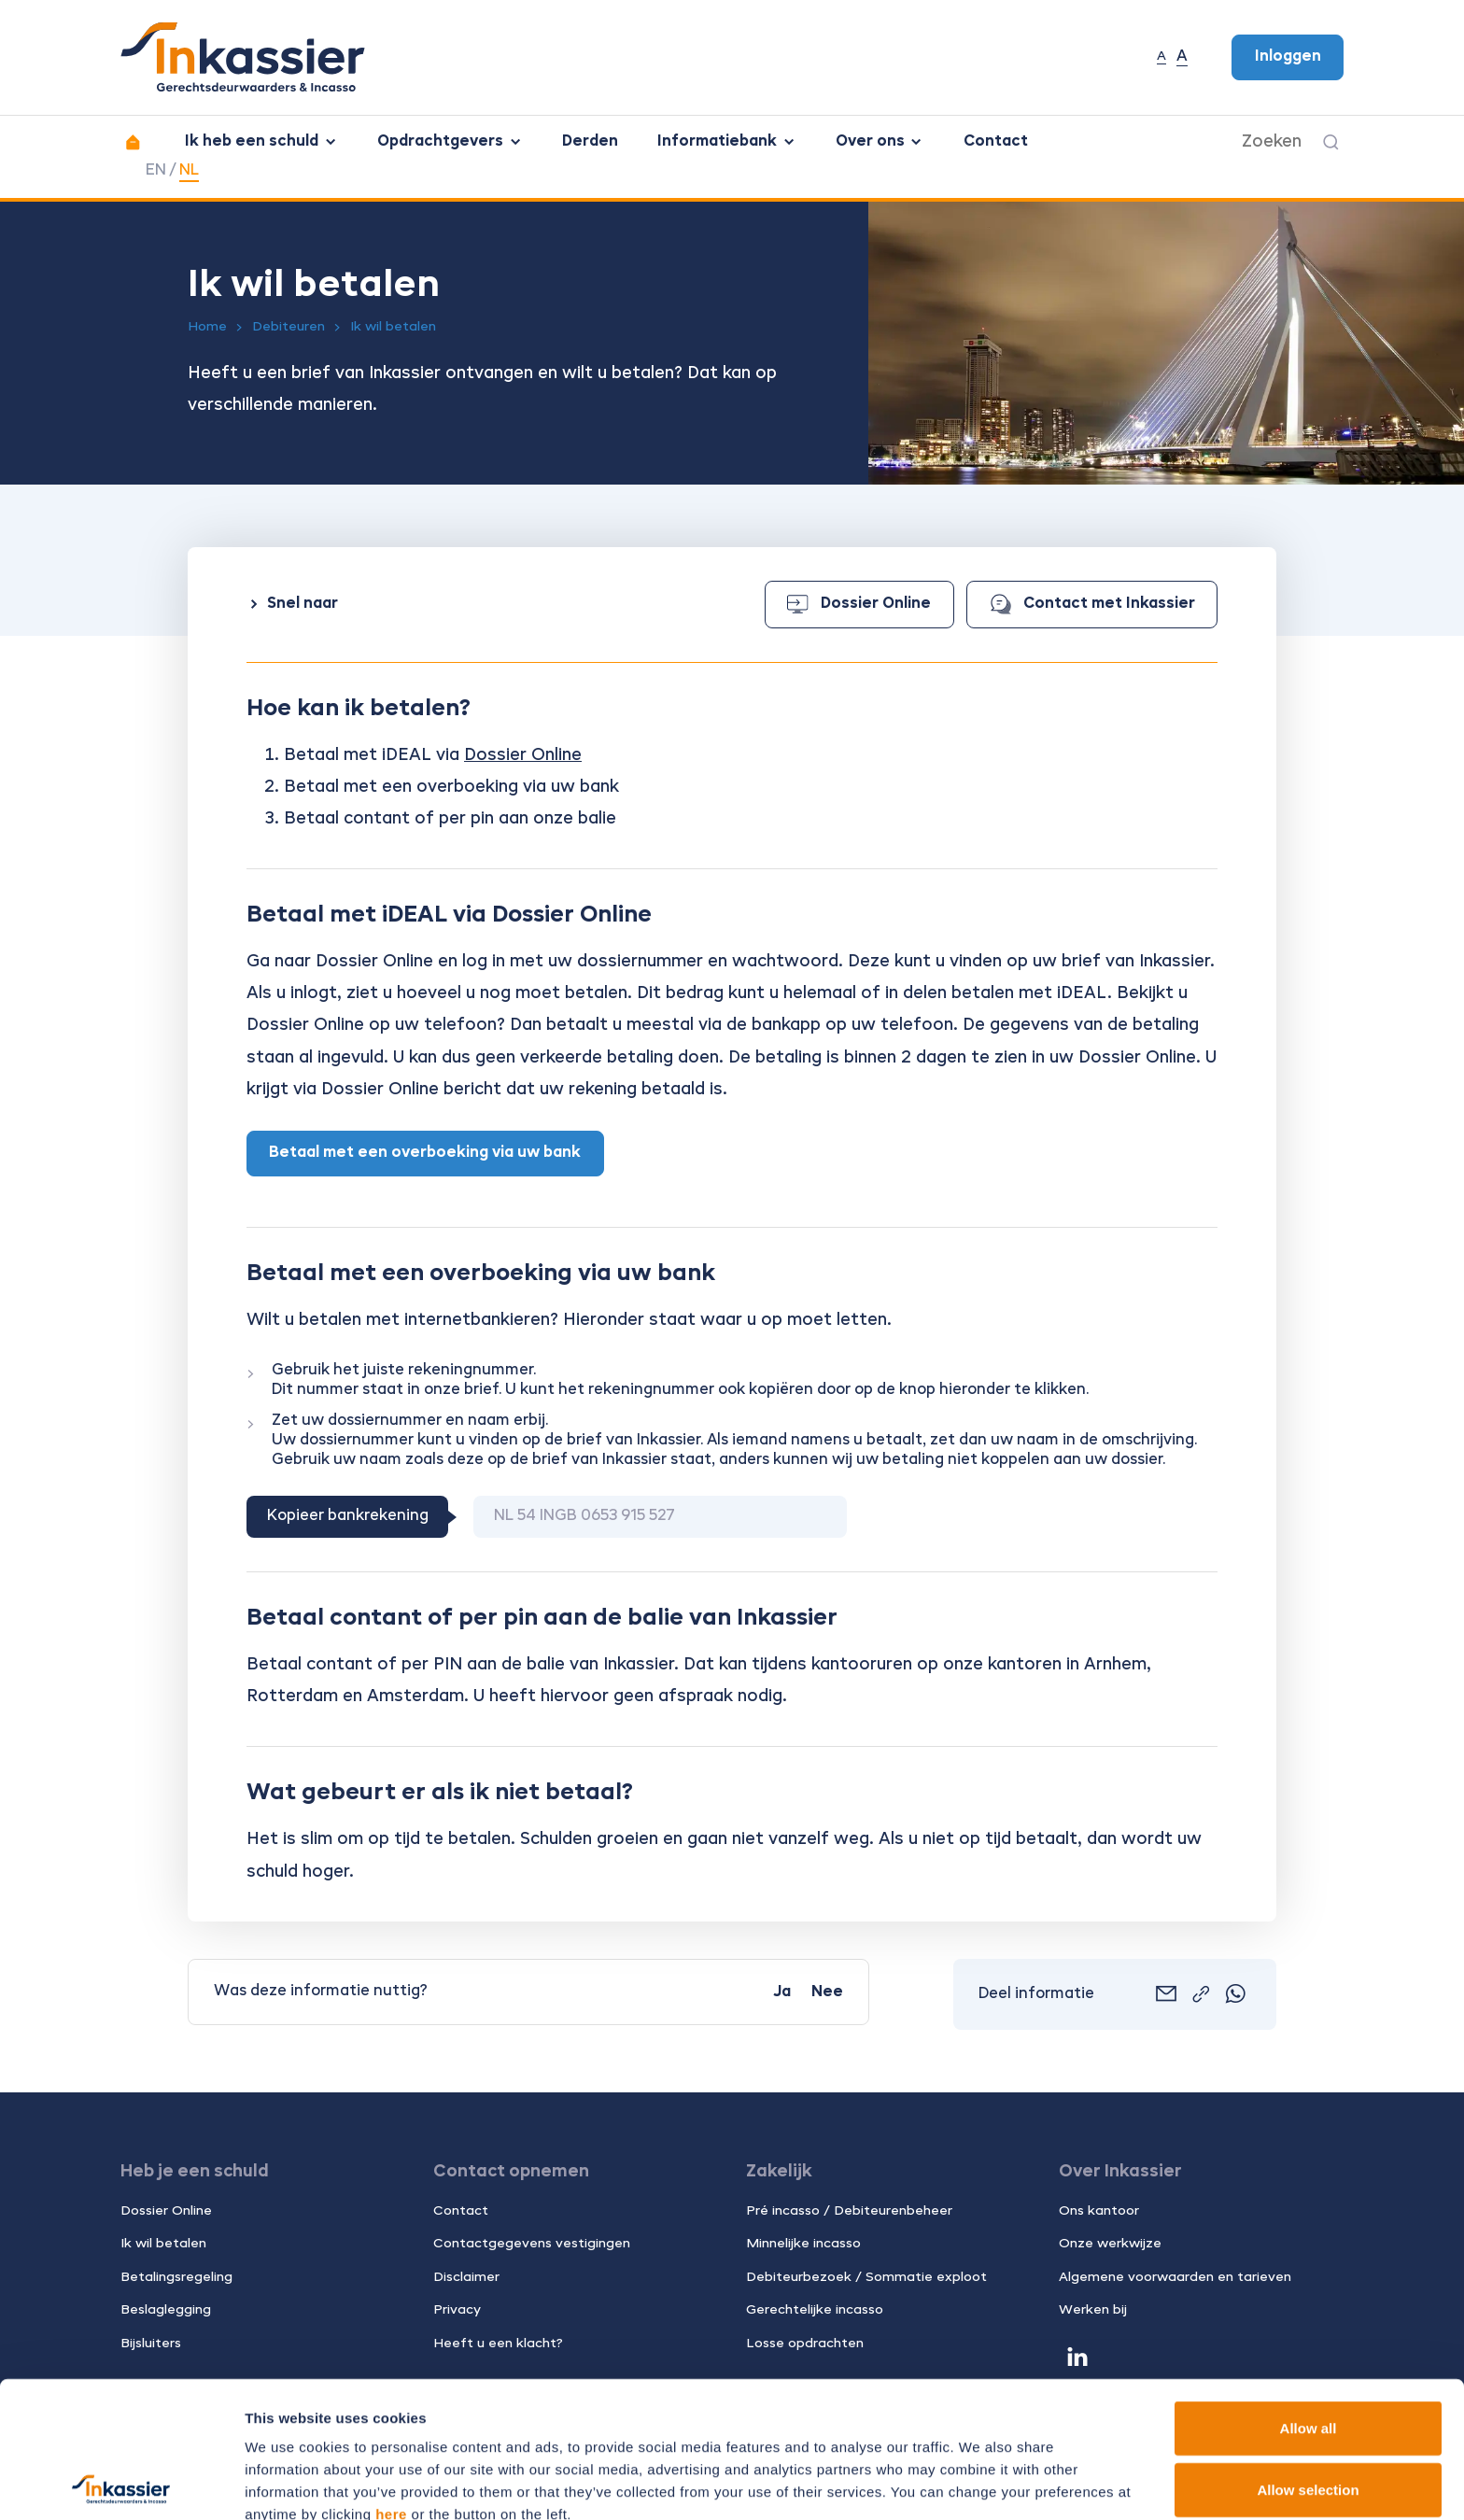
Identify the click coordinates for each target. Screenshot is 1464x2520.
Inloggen (1288, 56)
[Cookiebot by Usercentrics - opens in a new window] (121, 2484)
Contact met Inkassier (1092, 604)
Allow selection (1307, 2353)
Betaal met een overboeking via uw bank (425, 1153)
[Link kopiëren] (1201, 1994)
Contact (996, 141)
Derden (590, 141)
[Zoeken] (1331, 142)
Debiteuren (288, 326)
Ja (782, 1992)
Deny (1308, 2414)
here (391, 2378)
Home (207, 326)
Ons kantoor (1099, 2210)
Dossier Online (859, 604)
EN (156, 170)
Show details (979, 2483)
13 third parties (392, 2422)
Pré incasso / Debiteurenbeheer (849, 2210)
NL (189, 170)
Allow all (1308, 2292)
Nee (827, 1992)
